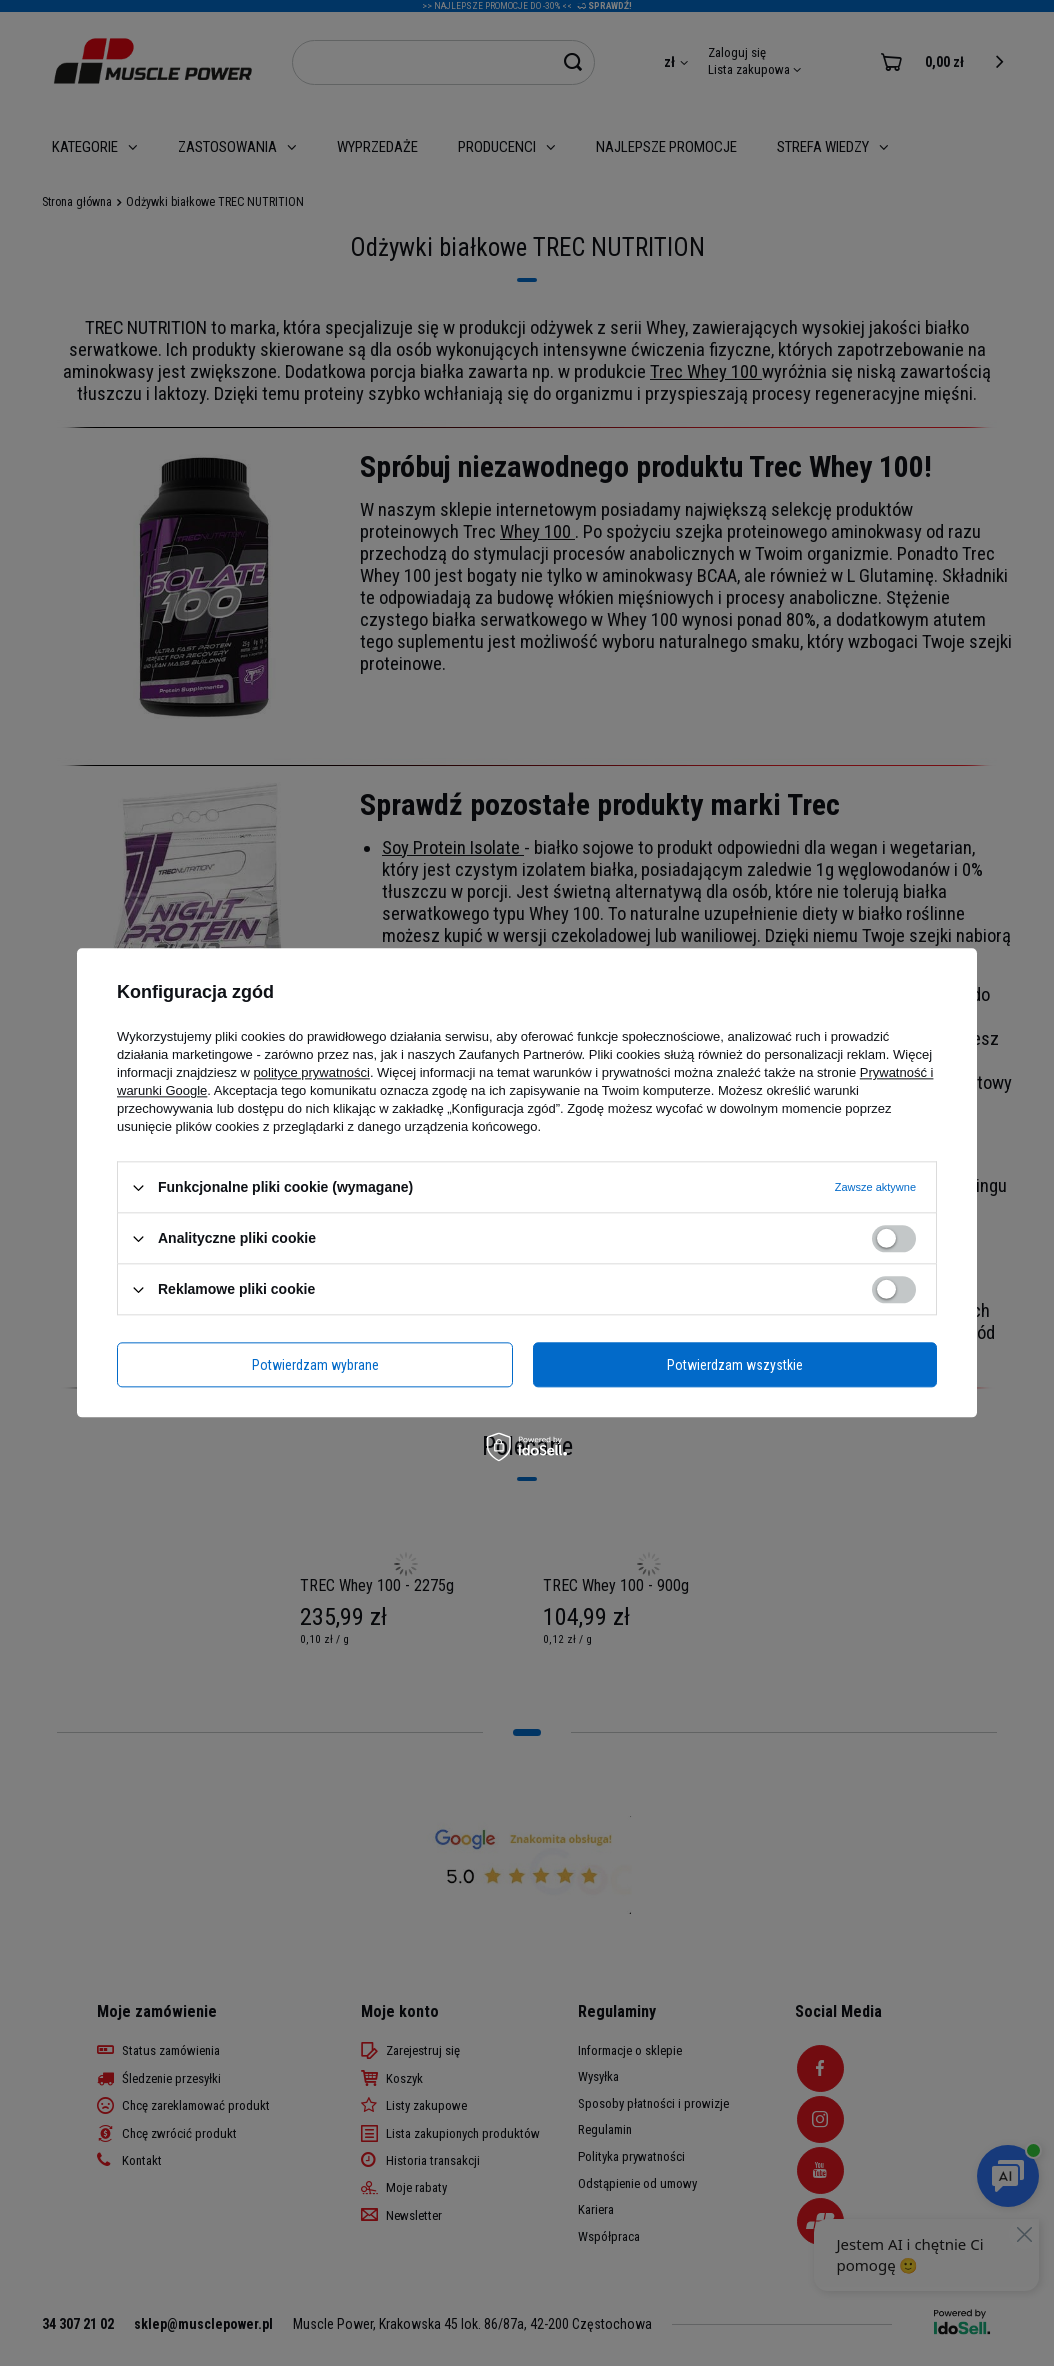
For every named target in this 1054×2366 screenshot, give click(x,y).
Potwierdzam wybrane (315, 1365)
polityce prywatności (312, 1072)
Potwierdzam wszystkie (735, 1365)
